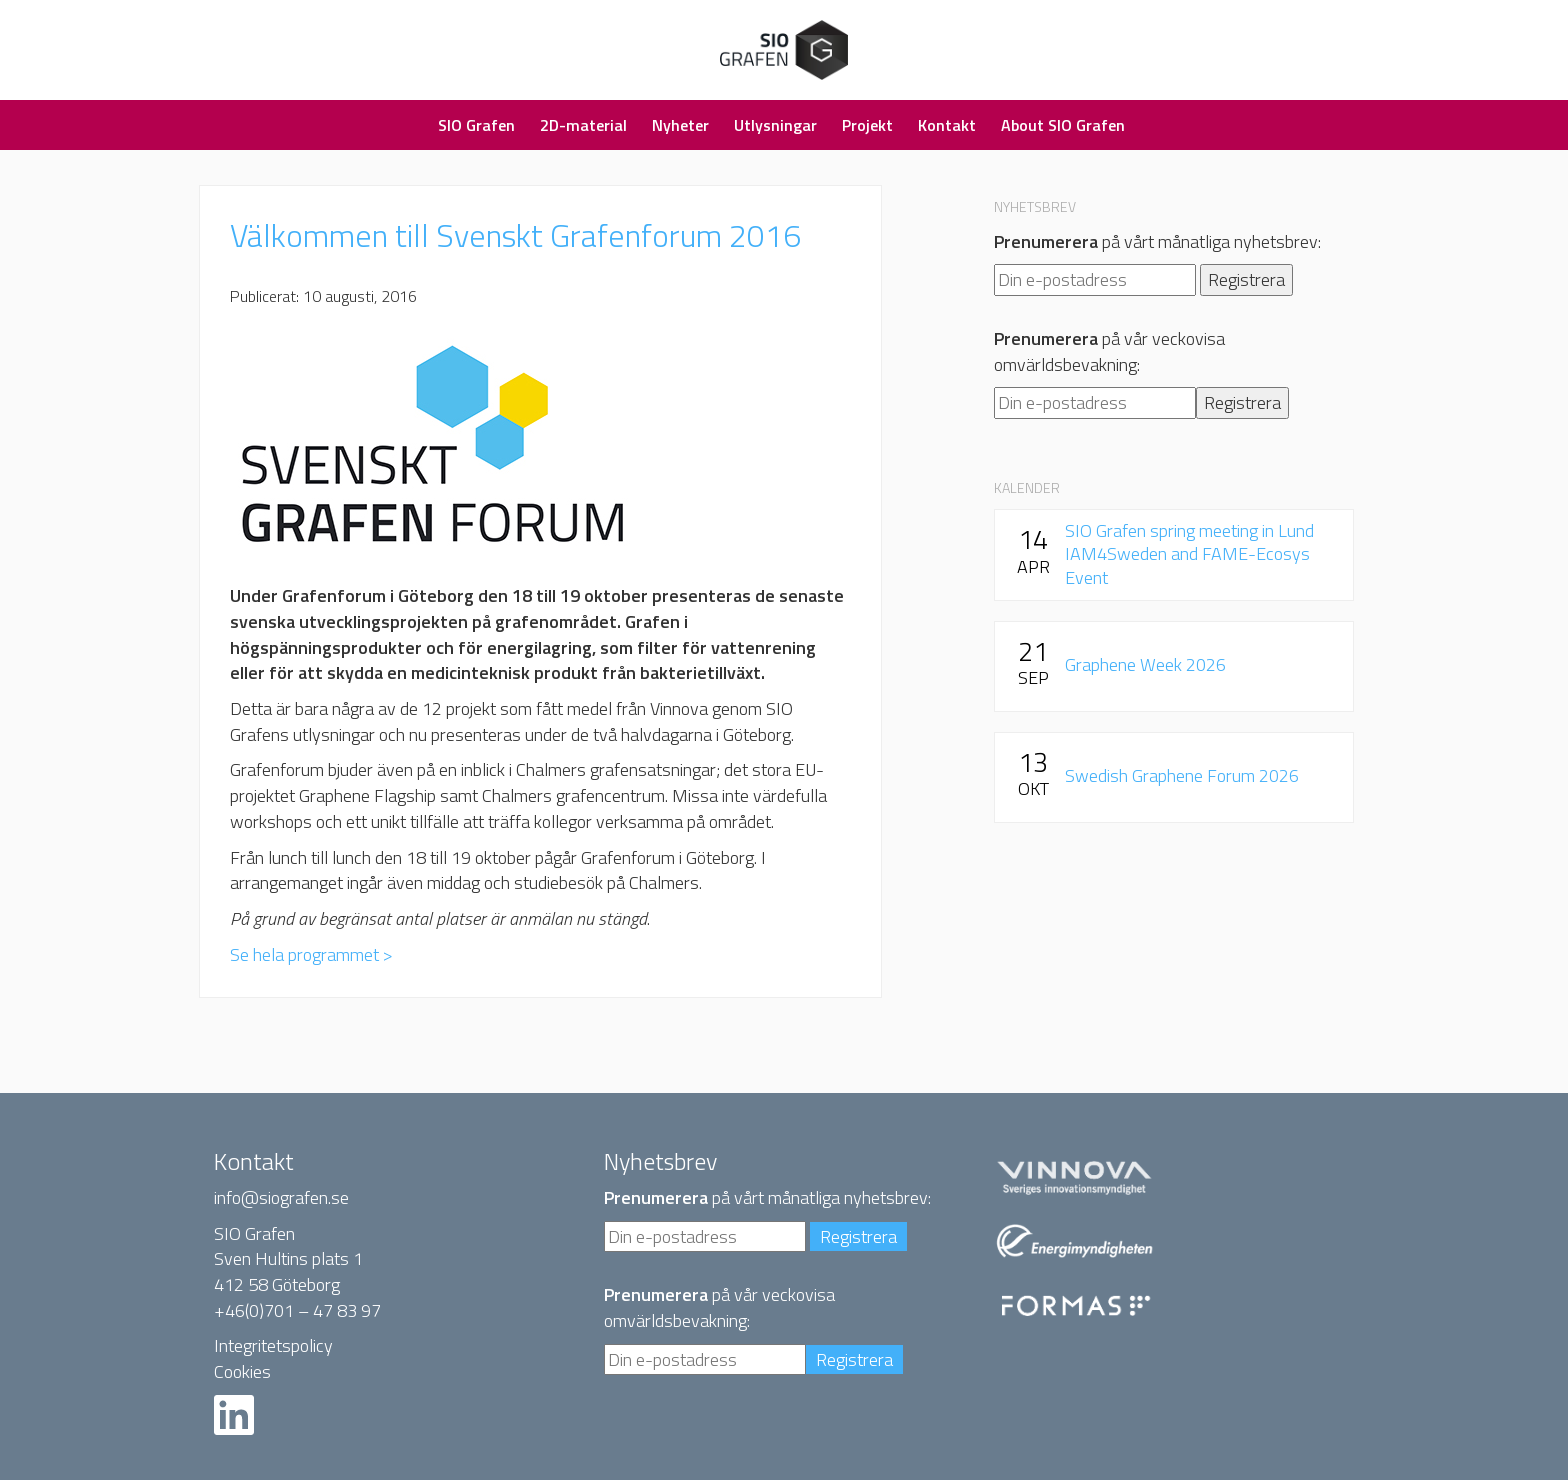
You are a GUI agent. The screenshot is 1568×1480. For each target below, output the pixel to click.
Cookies (242, 1371)
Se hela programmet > (311, 954)
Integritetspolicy (273, 1345)
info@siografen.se (281, 1197)
